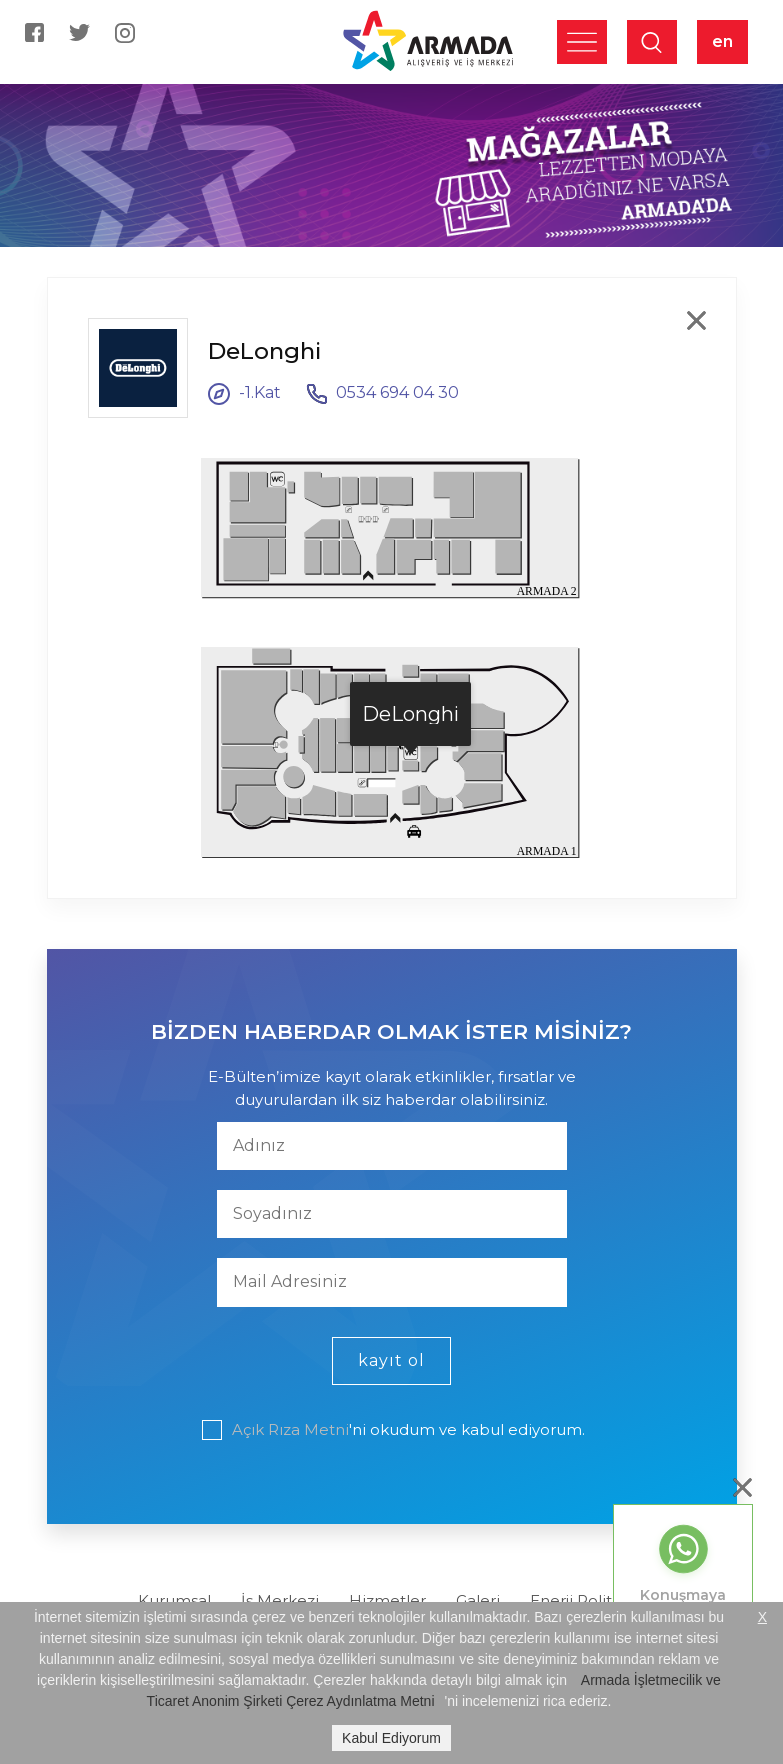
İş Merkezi (280, 1600)
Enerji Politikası (587, 1600)
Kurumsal (174, 1600)
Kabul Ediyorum (391, 1738)
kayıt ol (391, 1360)
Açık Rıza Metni (290, 1429)
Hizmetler (387, 1600)
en (722, 41)
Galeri (478, 1600)
